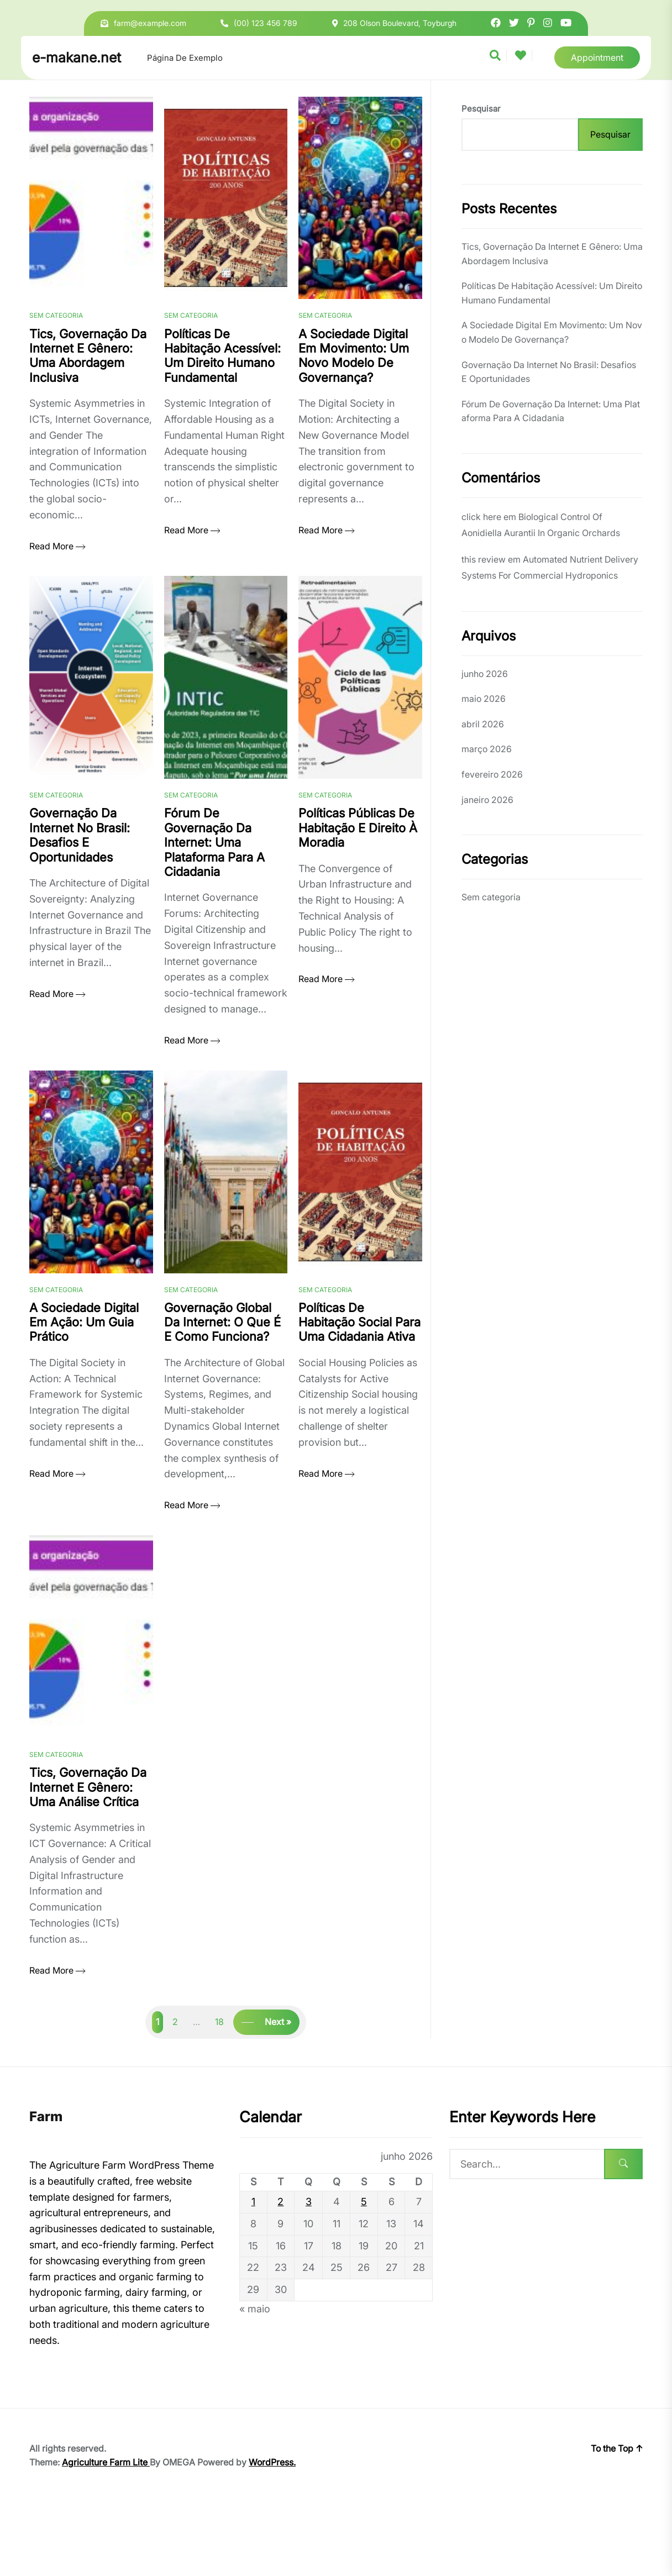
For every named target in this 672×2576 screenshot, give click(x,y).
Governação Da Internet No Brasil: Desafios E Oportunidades (548, 372)
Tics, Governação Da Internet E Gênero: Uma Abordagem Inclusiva (552, 253)
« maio (254, 2382)
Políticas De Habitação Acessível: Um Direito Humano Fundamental (551, 293)
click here (481, 516)
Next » (278, 2095)
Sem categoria (56, 334)
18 (219, 2095)
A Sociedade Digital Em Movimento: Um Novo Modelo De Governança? (551, 332)
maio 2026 (483, 698)
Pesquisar (480, 108)
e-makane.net (76, 57)
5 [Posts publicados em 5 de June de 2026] (364, 2274)
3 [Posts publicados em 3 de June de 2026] (309, 2274)
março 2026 (486, 748)
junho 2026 (484, 673)
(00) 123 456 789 (265, 23)
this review (483, 559)
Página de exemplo (185, 58)
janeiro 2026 (487, 799)
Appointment (597, 57)
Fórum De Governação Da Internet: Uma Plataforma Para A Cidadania (550, 411)
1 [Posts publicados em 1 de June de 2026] (253, 2274)
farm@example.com (150, 23)
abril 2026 (482, 724)
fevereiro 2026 (492, 774)
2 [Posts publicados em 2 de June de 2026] (280, 2274)
